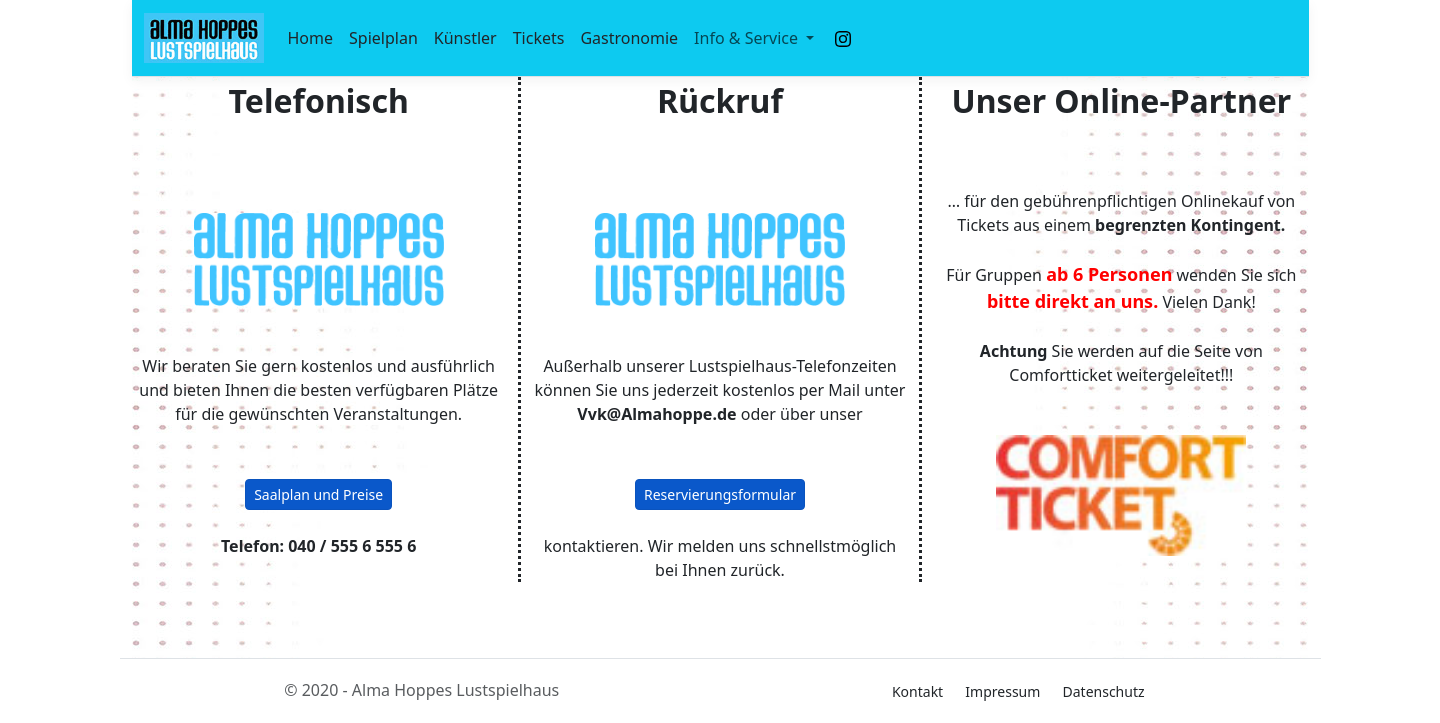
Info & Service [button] (748, 38)
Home (311, 38)
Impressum (1002, 691)
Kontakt (917, 691)
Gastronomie (629, 38)
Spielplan (383, 38)
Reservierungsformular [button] (720, 494)
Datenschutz (1104, 691)
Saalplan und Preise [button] (318, 494)
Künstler (465, 38)
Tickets (539, 38)
